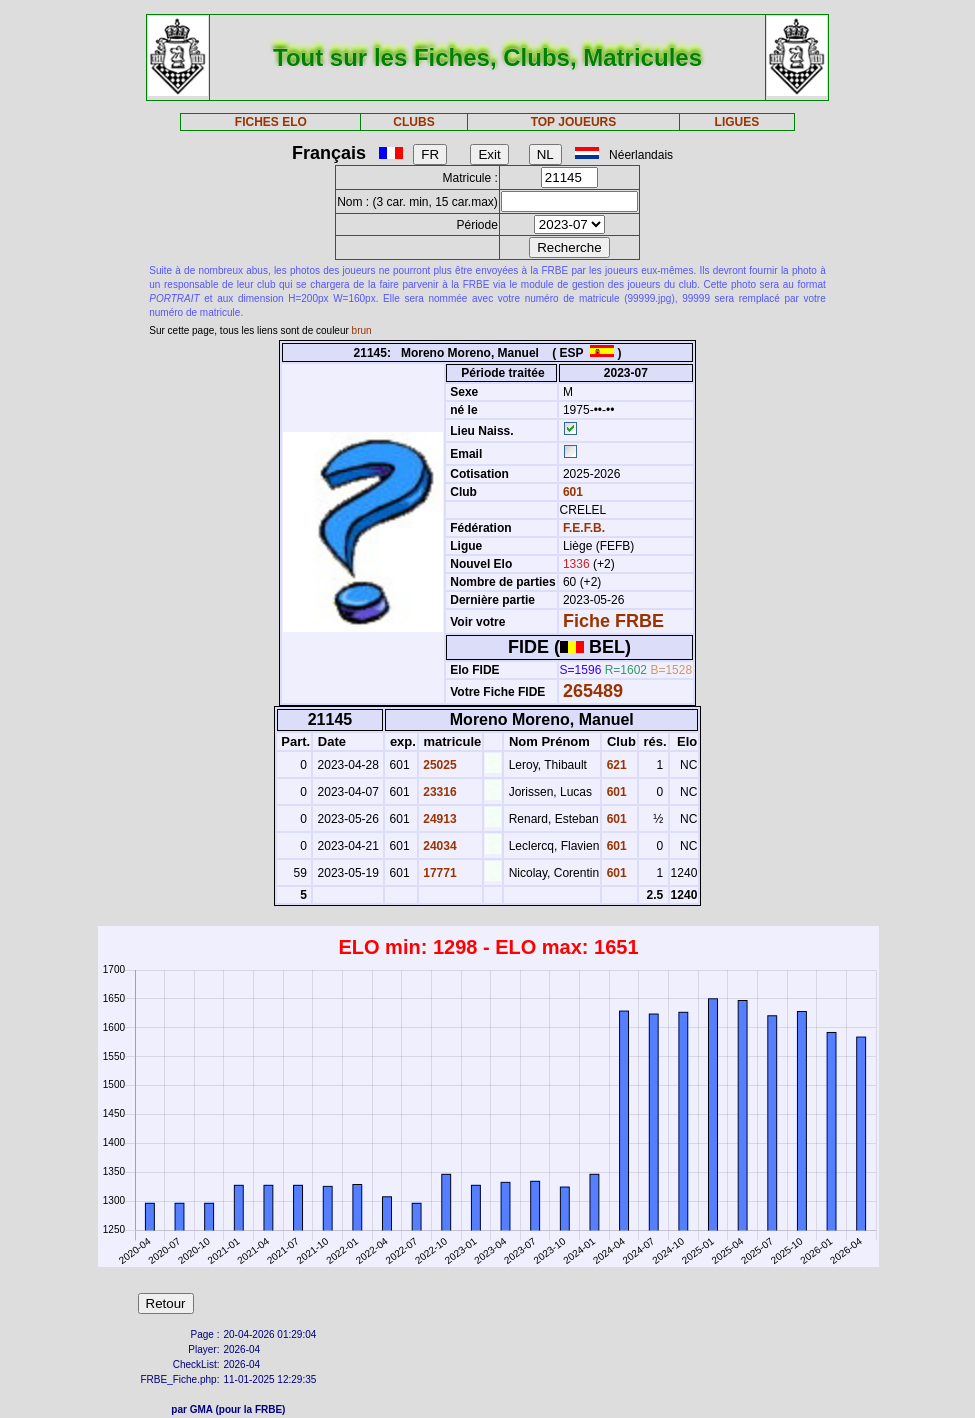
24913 (438, 819)
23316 (438, 792)
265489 (593, 691)
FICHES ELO (271, 122)
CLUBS (413, 122)
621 (614, 765)
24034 (438, 846)
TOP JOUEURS (574, 122)
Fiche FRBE (613, 621)
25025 (438, 765)
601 (571, 492)
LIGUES (737, 122)
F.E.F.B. (584, 528)
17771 (438, 873)
